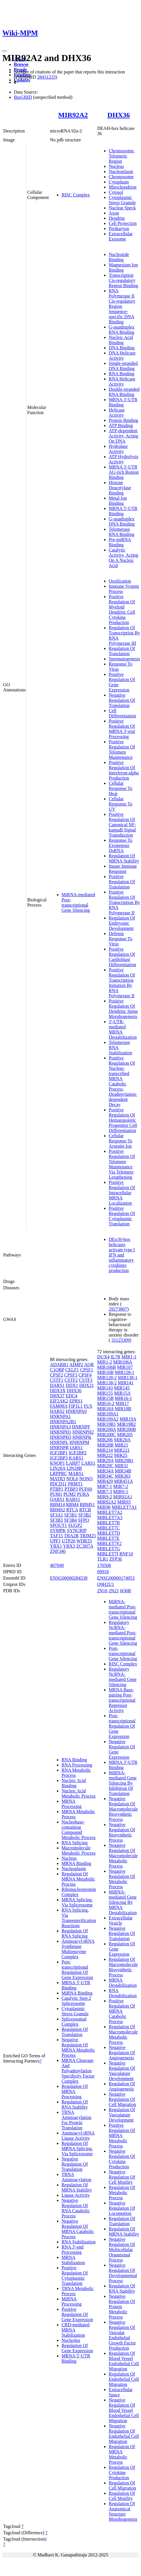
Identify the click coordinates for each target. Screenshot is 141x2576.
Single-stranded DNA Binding (123, 366)
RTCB (85, 1509)
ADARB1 (59, 1364)
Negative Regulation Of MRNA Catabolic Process (78, 2229)
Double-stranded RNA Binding (124, 392)
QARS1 (57, 1499)
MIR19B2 (126, 1424)
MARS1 (76, 1473)
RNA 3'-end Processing (73, 2250)
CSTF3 (85, 1380)
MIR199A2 (107, 1419)
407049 (57, 1565)
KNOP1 (57, 1463)
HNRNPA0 (76, 1411)
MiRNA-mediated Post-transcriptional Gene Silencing (78, 902)
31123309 (121, 1340)
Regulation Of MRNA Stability (124, 858)
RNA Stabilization (79, 2241)
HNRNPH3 (60, 1437)
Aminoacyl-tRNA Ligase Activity (78, 2135)
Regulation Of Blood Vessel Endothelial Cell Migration (124, 2361)
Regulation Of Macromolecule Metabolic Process (123, 2034)
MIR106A (122, 1362)
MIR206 (105, 1439)
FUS (88, 1406)
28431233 (46, 77)
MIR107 (125, 1367)
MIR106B (106, 1367)
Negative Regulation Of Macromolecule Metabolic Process (123, 1855)
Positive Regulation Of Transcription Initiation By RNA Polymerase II (122, 982)
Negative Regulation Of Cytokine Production (122, 2159)
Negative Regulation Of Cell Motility (122, 2177)
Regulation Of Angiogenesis (122, 2086)
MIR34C (105, 1476)
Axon (114, 213)
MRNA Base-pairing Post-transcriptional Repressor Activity (122, 1700)
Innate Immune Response (123, 869)
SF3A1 (56, 1514)
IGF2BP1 (59, 1452)
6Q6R (125, 1590)
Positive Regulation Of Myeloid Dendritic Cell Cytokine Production (122, 609)
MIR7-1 (104, 1486)
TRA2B (71, 1535)
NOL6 (72, 1478)
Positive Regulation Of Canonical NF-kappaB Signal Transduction (122, 824)
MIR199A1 (107, 1413)
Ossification (120, 581)
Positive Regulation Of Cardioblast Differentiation (122, 957)
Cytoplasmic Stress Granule (122, 200)
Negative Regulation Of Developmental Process (123, 2273)
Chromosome (121, 176)
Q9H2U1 (105, 1584)
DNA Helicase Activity (122, 355)
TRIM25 (88, 1535)
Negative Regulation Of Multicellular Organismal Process (122, 2249)
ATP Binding (121, 425)
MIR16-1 (123, 1398)
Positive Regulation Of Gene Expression (77, 2314)
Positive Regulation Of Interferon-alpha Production (124, 770)
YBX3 (69, 1546)
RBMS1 (87, 1504)
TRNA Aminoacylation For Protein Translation (76, 2120)
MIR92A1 (122, 1496)
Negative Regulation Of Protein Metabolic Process (122, 2306)
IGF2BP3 (59, 1457)
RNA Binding (121, 373)
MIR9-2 (104, 1496)
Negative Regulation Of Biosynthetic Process (122, 1832)
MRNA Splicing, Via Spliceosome (77, 1902)
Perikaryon (119, 228)
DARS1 (57, 1385)
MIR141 (125, 1382)
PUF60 (85, 1489)
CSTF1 (56, 1380)
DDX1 (72, 1385)
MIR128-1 (124, 1372)
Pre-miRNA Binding (120, 542)
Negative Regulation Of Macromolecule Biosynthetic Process (123, 1809)
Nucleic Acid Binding (121, 340)
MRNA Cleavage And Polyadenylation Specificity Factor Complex (78, 2071)
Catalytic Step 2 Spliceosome (76, 2001)
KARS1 (76, 1457)
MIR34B (123, 1470)
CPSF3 (70, 1375)
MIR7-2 (120, 1486)
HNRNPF (81, 1426)
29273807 (118, 1309)
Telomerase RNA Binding (121, 532)
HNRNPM (79, 1442)
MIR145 (122, 1387)
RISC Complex (76, 194)
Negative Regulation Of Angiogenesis (122, 2052)
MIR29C (105, 1465)
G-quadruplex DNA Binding (121, 521)
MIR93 (124, 1502)
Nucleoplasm (121, 171)
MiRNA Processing (71, 2301)
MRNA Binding (76, 1863)
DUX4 (103, 1356)
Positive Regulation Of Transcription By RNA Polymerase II (124, 902)
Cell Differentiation (122, 713)
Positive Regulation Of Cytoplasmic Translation (122, 1216)
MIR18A (105, 1408)
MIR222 (105, 1455)
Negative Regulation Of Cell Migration (122, 2099)
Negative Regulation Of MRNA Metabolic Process (78, 2047)
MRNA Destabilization (123, 1983)
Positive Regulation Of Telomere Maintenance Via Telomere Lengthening (122, 1164)
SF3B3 (56, 1520)
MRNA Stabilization (73, 2260)
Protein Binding (123, 420)
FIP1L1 (75, 1406)
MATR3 (57, 1478)
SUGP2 (75, 1525)
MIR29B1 (124, 1460)
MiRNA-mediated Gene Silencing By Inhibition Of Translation (122, 1783)
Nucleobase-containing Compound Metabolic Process (79, 1829)
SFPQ (83, 1520)
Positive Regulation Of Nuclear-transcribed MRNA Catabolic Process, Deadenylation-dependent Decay (123, 1081)
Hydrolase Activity (118, 449)
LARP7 (73, 1463)
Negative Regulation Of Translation (122, 700)
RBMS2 (57, 1509)
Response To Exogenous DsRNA (120, 845)
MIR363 (122, 1476)
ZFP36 (116, 1559)
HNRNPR (59, 1447)
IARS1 (76, 1447)
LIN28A (57, 1468)
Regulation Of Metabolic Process (122, 2192)
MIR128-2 (107, 1377)
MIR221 (122, 1450)
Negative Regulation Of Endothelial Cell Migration (124, 2433)
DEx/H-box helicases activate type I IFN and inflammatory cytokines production (122, 1255)
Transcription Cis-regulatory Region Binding (123, 280)
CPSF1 (86, 1369)
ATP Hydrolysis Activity (123, 459)
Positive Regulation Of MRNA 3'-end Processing (122, 729)
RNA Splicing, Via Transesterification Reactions (79, 1918)
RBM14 (57, 1504)
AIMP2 (76, 1364)
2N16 (102, 1590)
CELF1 (72, 1369)
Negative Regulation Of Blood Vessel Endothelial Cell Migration (124, 2410)
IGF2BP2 (77, 1452)
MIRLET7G (108, 1548)
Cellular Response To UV (120, 804)
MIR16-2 (105, 1403)
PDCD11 (58, 1483)
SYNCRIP (76, 1530)
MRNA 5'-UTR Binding (123, 511)
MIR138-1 (128, 1377)
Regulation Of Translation (122, 651)
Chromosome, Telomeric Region (122, 156)
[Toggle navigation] (4, 51)
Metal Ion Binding (118, 501)
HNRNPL (59, 1442)
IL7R (115, 1356)
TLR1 (102, 1559)
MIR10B (105, 1372)
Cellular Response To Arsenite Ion (120, 1140)
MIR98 (103, 1507)
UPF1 (55, 1540)
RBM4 (72, 1504)
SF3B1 (70, 1514)
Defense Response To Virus (120, 938)
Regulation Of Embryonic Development (122, 923)
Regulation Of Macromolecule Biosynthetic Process (123, 1967)
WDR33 (84, 1540)
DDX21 (86, 1385)
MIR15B (105, 1398)
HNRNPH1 (60, 1432)
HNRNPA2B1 (63, 1421)
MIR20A (122, 1439)
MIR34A (105, 1470)
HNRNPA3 (60, 1426)
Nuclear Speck (122, 207)
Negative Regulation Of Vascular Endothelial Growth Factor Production (122, 2335)
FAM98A (58, 1406)
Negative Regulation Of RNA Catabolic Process (76, 2208)
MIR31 (121, 1465)
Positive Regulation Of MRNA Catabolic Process (122, 2011)
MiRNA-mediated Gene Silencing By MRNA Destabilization (123, 1902)
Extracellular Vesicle (121, 1920)
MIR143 (105, 1387)
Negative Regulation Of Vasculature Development (122, 2071)
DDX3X (58, 1390)
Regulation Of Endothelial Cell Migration (124, 2379)
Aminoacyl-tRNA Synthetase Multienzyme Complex (78, 1949)
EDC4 (71, 1395)
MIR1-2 (104, 1362)
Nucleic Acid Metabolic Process (79, 1793)
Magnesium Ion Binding (123, 267)
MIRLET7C (108, 1527)
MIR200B (126, 1429)
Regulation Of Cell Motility (122, 2496)
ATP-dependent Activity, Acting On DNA (123, 435)
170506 (104, 1565)
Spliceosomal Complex (74, 2021)
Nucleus (116, 166)
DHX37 (57, 1395)
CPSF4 (85, 1375)
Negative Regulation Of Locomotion (122, 2208)
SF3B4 (70, 1520)
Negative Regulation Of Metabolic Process (122, 1879)
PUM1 (56, 1494)
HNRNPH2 (83, 1432)
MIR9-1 (120, 1491)
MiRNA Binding (77, 1993)
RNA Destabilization (123, 1993)
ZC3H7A (84, 1546)
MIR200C (106, 1434)
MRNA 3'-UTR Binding (123, 402)
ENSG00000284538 (69, 1578)
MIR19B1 (106, 1424)
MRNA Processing (71, 1804)
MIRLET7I (107, 1553)
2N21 (114, 1590)
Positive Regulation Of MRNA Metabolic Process (122, 2135)
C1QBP (57, 1369)
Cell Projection (122, 223)
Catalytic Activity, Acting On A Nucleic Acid (123, 557)
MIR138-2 (107, 1382)
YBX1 (56, 1546)
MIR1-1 (129, 1356)
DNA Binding (121, 347)
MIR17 (122, 1403)
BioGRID (23, 97)
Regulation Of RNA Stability (75, 2104)
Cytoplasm (119, 181)
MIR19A (128, 1419)
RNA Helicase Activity (122, 381)
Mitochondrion (122, 187)
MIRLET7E (108, 1538)
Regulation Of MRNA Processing (75, 2091)
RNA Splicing (75, 1842)
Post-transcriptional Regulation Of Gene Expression (77, 1969)
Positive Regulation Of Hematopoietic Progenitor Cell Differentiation (123, 1120)
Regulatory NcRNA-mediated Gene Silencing (122, 1677)
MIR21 (121, 1445)
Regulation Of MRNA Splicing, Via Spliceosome (77, 2148)
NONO (85, 1478)
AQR (89, 1364)
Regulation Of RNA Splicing (75, 1933)
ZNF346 (58, 1551)
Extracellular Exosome (121, 236)
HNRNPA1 (60, 1416)
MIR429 (105, 1481)
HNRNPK (82, 1437)
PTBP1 (56, 1489)
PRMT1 (75, 1483)
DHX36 (118, 115)
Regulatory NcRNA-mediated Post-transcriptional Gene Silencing (123, 1633)
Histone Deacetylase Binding (120, 487)
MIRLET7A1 (124, 1507)
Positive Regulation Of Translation (122, 881)
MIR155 (105, 1393)
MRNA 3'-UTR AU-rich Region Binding (124, 472)
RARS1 (73, 1499)
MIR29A (105, 1460)
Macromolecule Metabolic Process (79, 1850)
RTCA (72, 1509)
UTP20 (68, 1540)
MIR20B (105, 1445)
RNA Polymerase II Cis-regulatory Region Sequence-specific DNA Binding (122, 306)
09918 (103, 1571)
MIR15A (122, 1393)
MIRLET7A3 (109, 1517)
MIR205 (125, 1434)
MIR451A (123, 1481)
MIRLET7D (108, 1533)
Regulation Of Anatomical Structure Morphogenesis (123, 2511)
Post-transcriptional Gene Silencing (123, 1653)
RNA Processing (77, 1764)
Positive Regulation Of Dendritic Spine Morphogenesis (123, 1008)
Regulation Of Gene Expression (77, 2348)
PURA (83, 1494)
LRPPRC (58, 1473)
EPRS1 (76, 1400)
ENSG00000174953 (116, 1578)
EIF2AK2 (59, 1400)
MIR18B (123, 1408)
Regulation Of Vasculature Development (122, 2114)
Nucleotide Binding (119, 257)
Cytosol (116, 192)
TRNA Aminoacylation (76, 2177)
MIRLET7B (108, 1522)
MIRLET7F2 (109, 1543)
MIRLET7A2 (109, 1512)
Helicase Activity (117, 412)
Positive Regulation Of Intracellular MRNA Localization (122, 1192)
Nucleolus (71, 2340)
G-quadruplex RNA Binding (121, 330)
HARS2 (57, 1411)
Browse (21, 64)
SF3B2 (84, 1514)
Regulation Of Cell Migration (122, 2485)
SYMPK (58, 1530)
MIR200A (106, 1429)
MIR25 (120, 1455)
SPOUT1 (58, 1525)
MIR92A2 (73, 115)
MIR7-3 (104, 1491)
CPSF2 (56, 1375)
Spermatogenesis (124, 658)
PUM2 (70, 1494)
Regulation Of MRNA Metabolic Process (78, 1879)
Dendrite (117, 218)
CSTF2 (71, 1380)
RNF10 (126, 1553)
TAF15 (56, 1535)
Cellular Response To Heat (120, 788)
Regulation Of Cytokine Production (122, 2472)
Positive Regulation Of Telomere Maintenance (122, 749)
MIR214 (105, 1450)
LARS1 (88, 1463)
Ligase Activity (76, 2195)
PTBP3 (71, 1489)
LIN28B (74, 1468)
